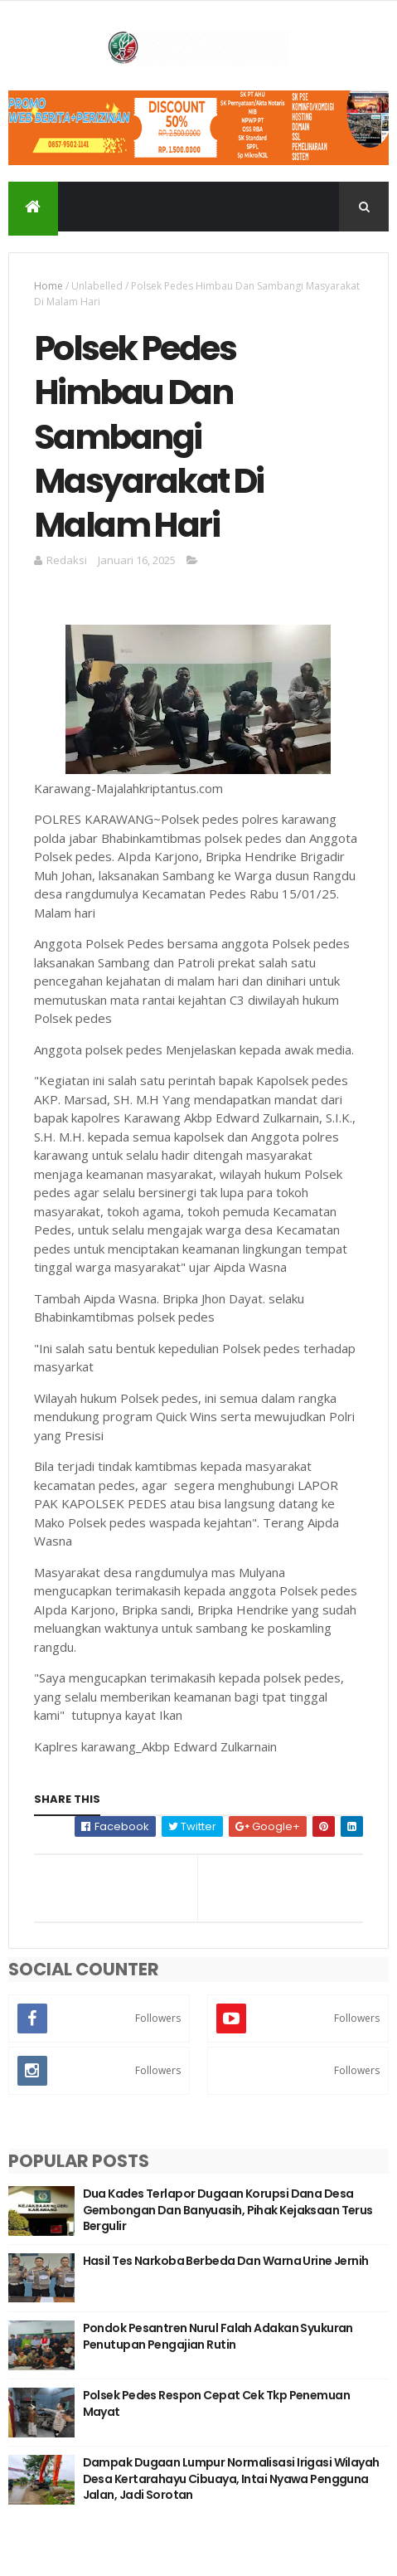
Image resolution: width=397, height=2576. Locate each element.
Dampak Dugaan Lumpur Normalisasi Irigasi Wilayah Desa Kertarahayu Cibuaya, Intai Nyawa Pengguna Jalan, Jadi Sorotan (231, 2478)
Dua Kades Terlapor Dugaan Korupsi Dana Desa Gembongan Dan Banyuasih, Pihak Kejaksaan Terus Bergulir (228, 2209)
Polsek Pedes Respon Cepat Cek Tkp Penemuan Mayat (216, 2403)
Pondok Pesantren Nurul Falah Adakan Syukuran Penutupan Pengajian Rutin (218, 2336)
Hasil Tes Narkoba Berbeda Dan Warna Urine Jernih (226, 2260)
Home (48, 286)
